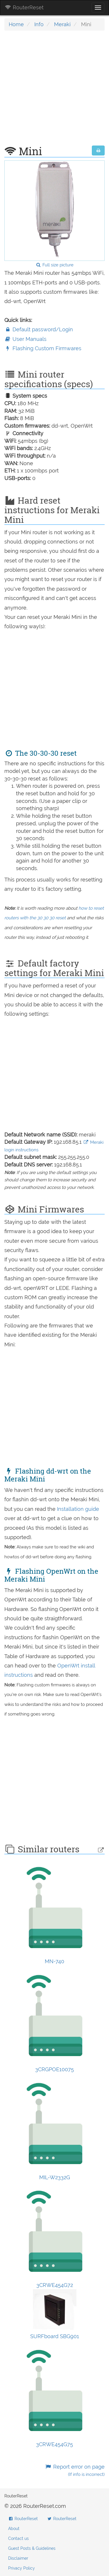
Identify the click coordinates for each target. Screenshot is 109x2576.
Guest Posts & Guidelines (32, 2548)
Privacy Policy (21, 2568)
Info (39, 24)
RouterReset (24, 7)
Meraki (62, 24)
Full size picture (54, 265)
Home (16, 24)
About (13, 2528)
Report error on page (75, 2470)
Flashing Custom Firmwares (42, 348)
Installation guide (78, 1509)
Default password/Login (38, 329)
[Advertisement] (54, 91)
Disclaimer (18, 2558)
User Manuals (25, 339)
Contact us (18, 2538)
